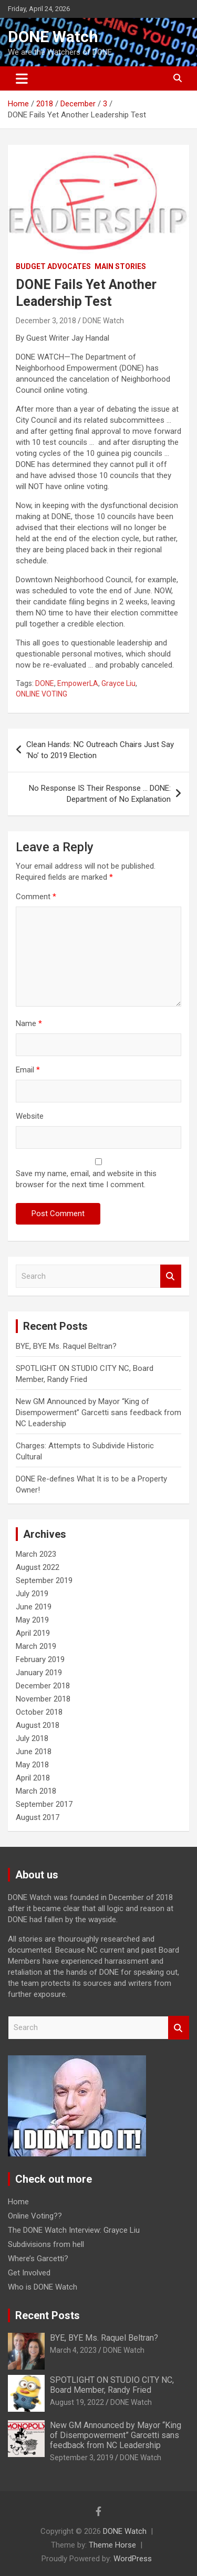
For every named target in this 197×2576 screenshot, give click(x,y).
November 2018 (43, 1699)
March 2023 (36, 1554)
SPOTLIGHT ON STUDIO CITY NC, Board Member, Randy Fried (112, 2385)
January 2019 (39, 1672)
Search (170, 1276)
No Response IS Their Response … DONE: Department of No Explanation (100, 793)
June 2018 (33, 1751)
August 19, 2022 (77, 2402)
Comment (36, 896)
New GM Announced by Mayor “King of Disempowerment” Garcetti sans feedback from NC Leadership (98, 1412)
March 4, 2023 (73, 2350)
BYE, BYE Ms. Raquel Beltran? (66, 1346)
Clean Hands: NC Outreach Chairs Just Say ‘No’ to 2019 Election (100, 750)
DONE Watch (53, 36)
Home (18, 2201)
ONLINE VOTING (41, 694)
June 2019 (33, 1607)
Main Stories (120, 266)
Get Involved (29, 2272)
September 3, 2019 (81, 2457)
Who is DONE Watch (42, 2287)
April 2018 (33, 1778)
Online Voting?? (35, 2216)
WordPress (132, 2558)
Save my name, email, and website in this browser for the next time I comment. (86, 1179)
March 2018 (36, 1791)
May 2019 (32, 1620)
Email (28, 1070)
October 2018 (39, 1712)
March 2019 (36, 1646)
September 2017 (44, 1804)
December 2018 (43, 1685)
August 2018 (37, 1725)
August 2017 (37, 1817)
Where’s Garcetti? (38, 2258)
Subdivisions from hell (46, 2244)
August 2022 (37, 1567)
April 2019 (33, 1633)
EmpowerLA (77, 683)
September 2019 (44, 1580)
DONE (44, 683)
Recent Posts (47, 2315)
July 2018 (32, 1738)
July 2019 (32, 1593)
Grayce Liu (118, 683)
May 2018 (32, 1764)
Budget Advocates (53, 266)
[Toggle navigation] (22, 78)
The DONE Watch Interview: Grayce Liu (74, 2230)
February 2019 (40, 1659)
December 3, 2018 (46, 320)
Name (29, 1023)
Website (30, 1116)
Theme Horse (112, 2545)
